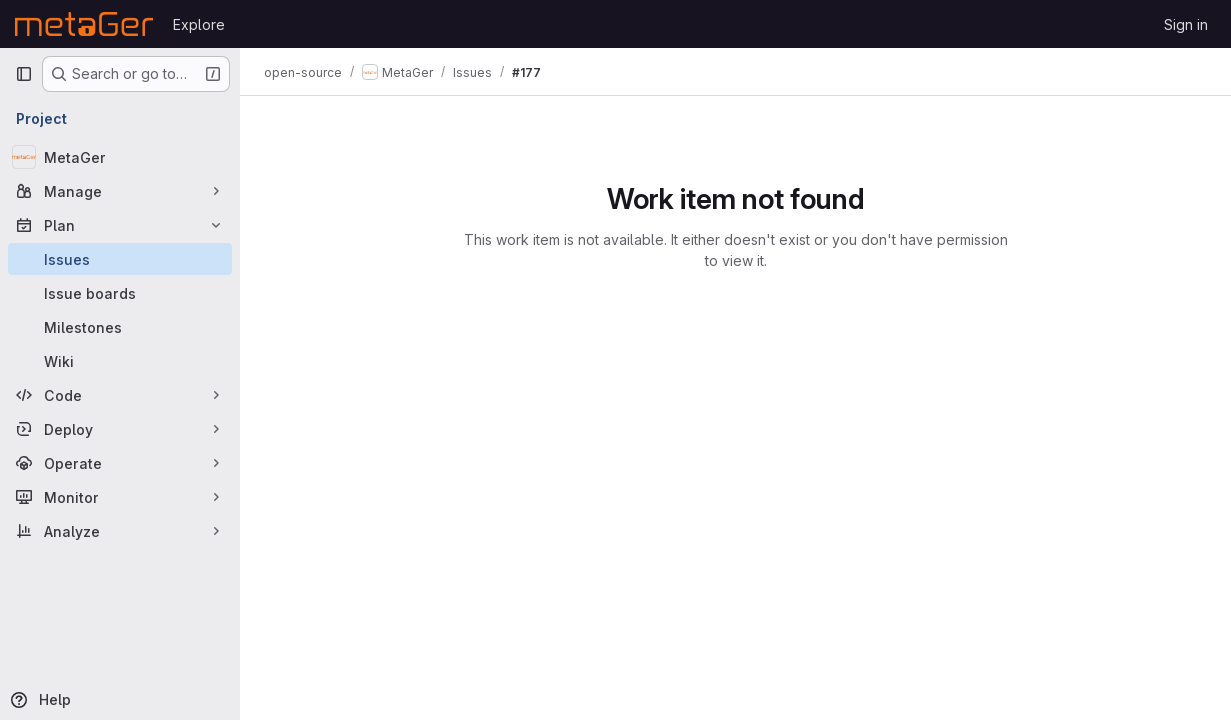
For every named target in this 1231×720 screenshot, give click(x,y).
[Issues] (120, 259)
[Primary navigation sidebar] (24, 74)
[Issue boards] (120, 293)
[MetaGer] (120, 157)
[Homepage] (84, 24)
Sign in (1186, 24)
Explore (199, 24)
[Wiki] (120, 361)
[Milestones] (120, 327)
